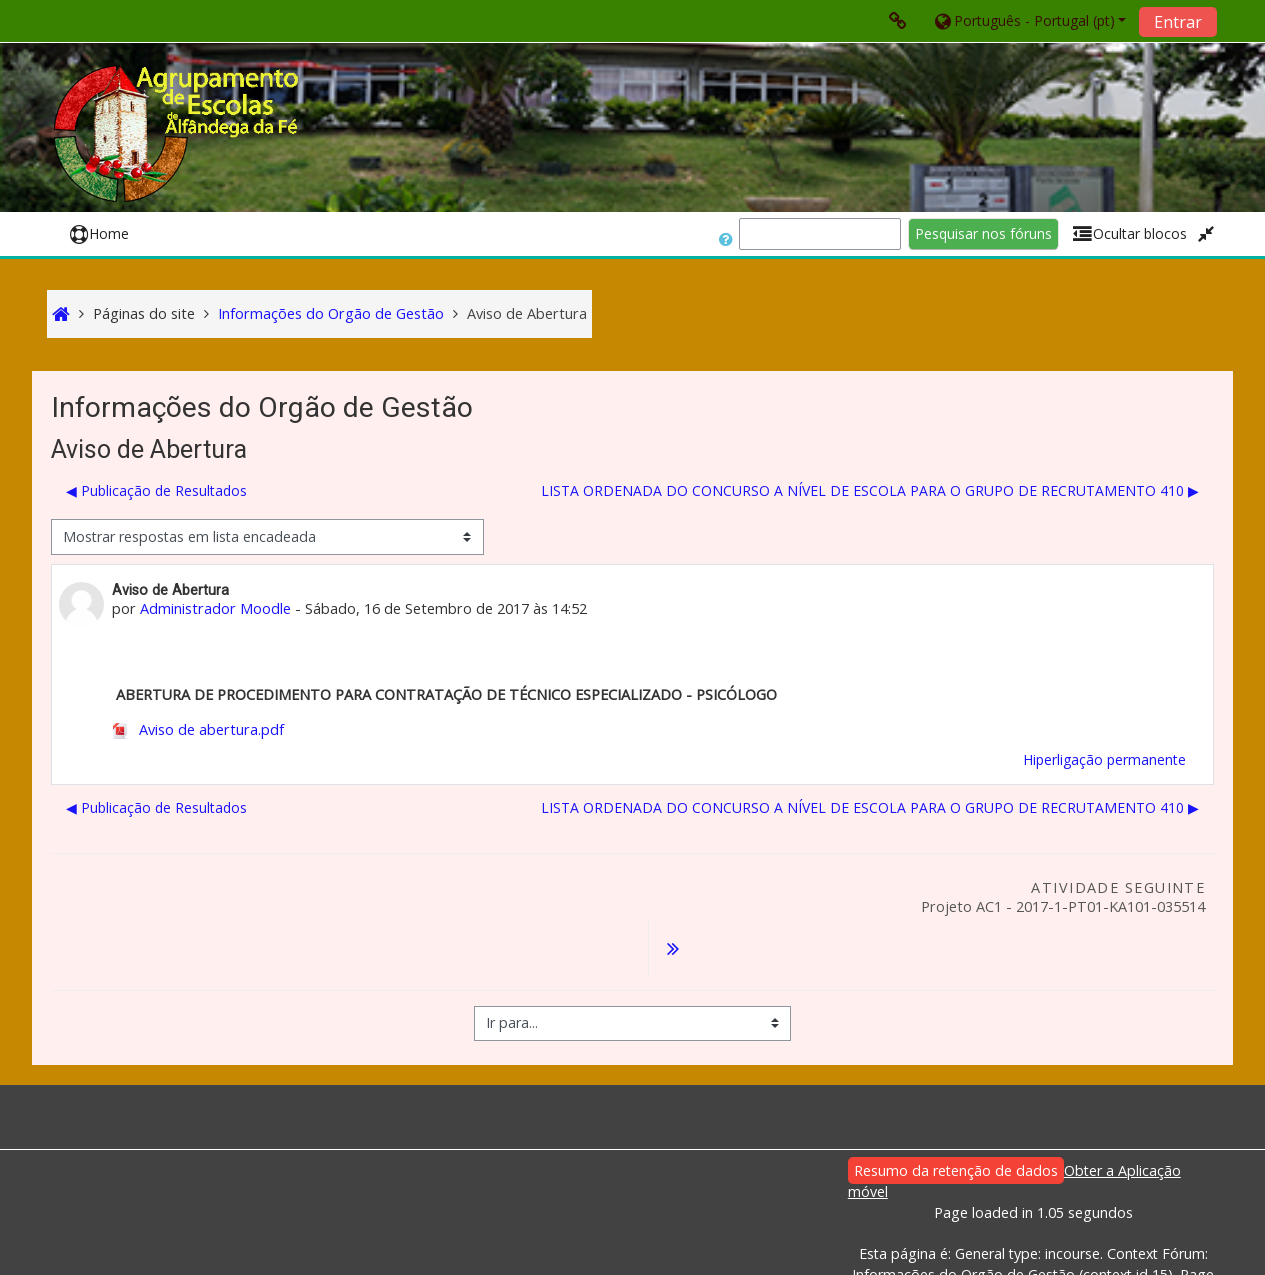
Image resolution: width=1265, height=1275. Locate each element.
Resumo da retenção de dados (956, 1119)
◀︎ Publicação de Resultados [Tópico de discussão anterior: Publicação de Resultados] (156, 490)
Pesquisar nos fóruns (983, 233)
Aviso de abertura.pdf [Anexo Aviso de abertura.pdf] (198, 729)
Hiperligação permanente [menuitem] (1104, 759)
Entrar (1178, 22)
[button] (1029, 20)
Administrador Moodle (215, 608)
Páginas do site (144, 313)
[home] (179, 133)
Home (99, 233)
